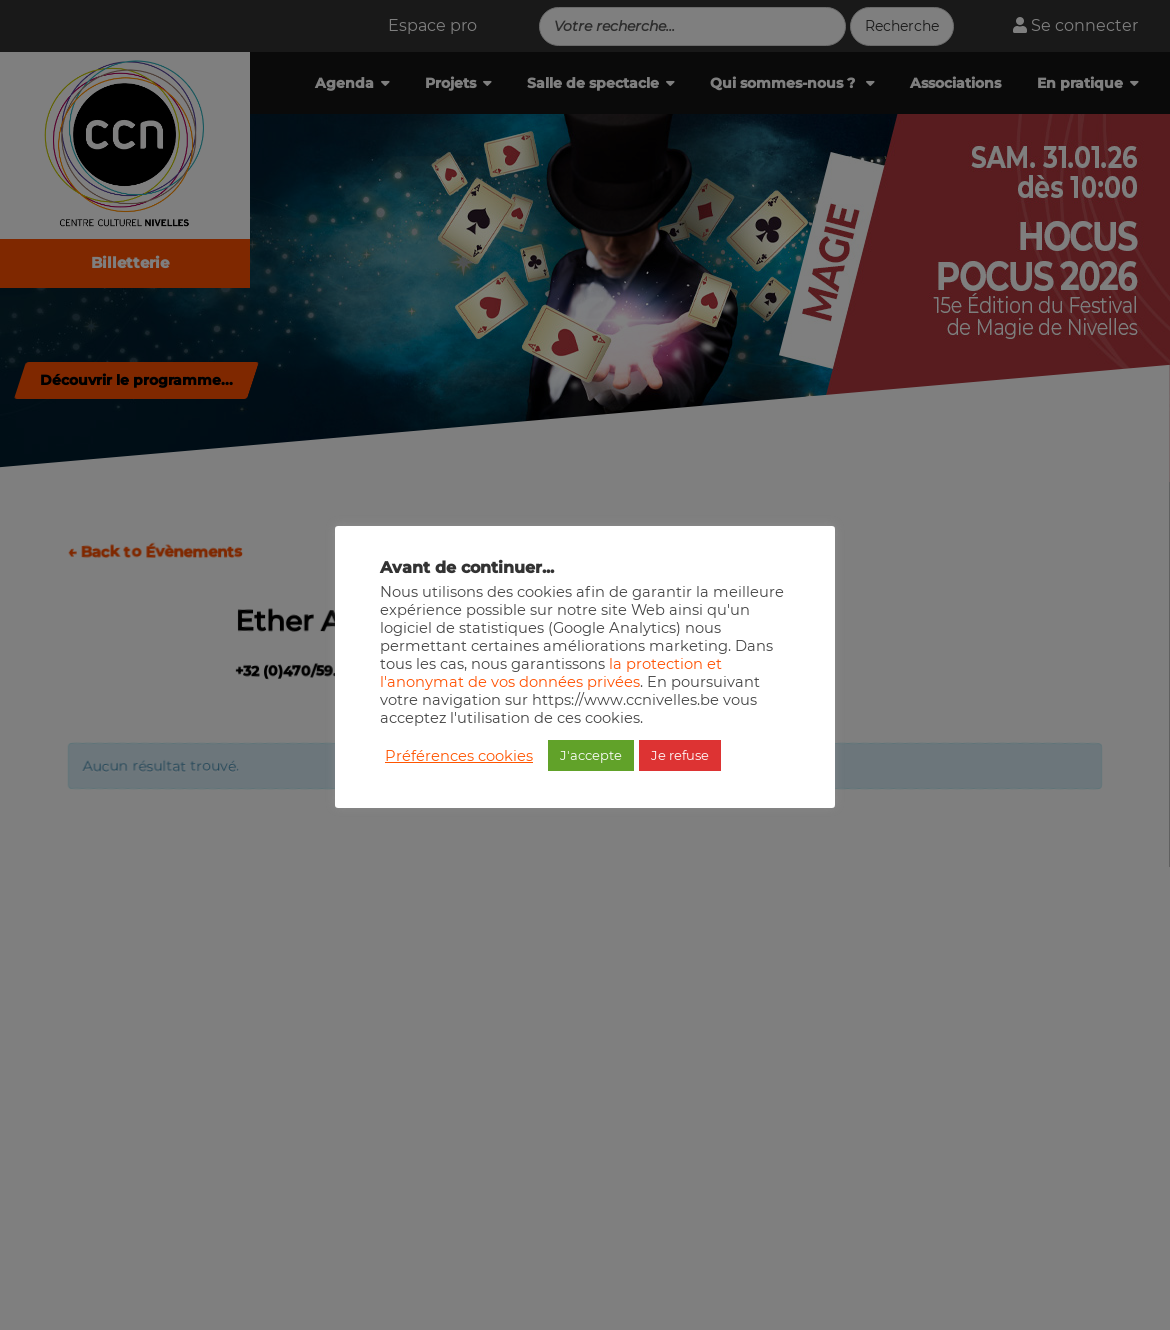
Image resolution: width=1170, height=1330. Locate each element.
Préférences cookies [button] (459, 756)
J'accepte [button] (591, 755)
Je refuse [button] (680, 755)
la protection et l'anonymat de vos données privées (551, 673)
